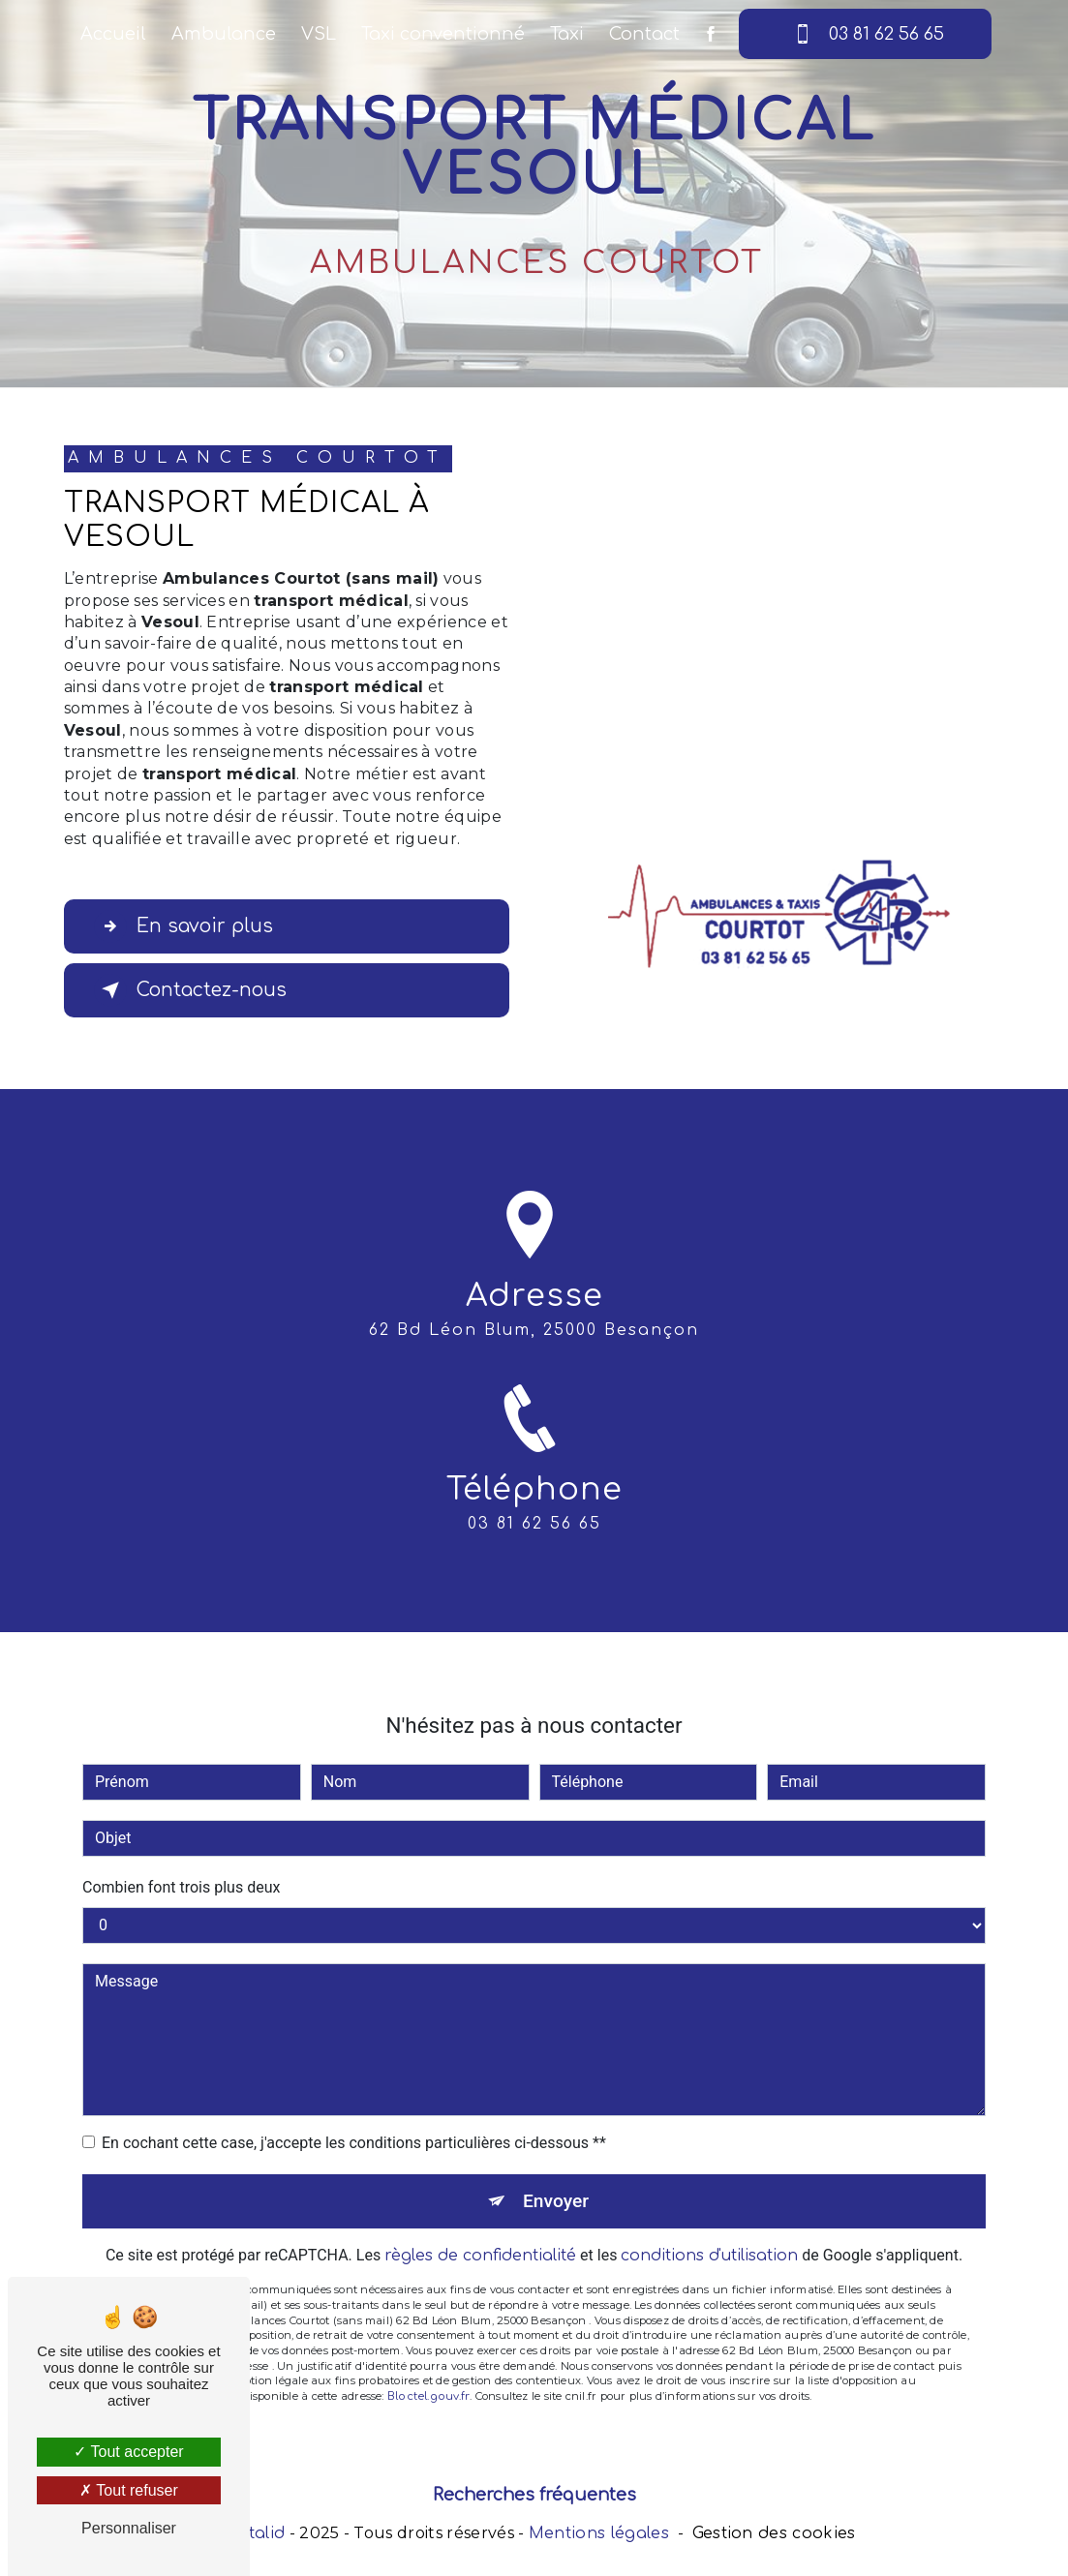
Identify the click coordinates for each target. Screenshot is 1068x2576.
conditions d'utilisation (709, 2227)
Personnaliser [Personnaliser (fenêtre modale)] (128, 2528)
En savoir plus (183, 926)
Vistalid (256, 2533)
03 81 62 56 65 (865, 33)
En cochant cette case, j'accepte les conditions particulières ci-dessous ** (354, 2114)
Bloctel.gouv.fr (428, 2368)
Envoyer (556, 2172)
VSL (318, 34)
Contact (644, 34)
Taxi (567, 34)
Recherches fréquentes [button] (534, 2494)
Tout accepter (128, 2451)
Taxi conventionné (443, 34)
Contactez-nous (190, 990)
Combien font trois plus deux (181, 1858)
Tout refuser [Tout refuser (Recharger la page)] (128, 2490)
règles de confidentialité (480, 2227)
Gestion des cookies (774, 2533)
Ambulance (223, 34)
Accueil (113, 34)
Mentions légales (599, 2533)
